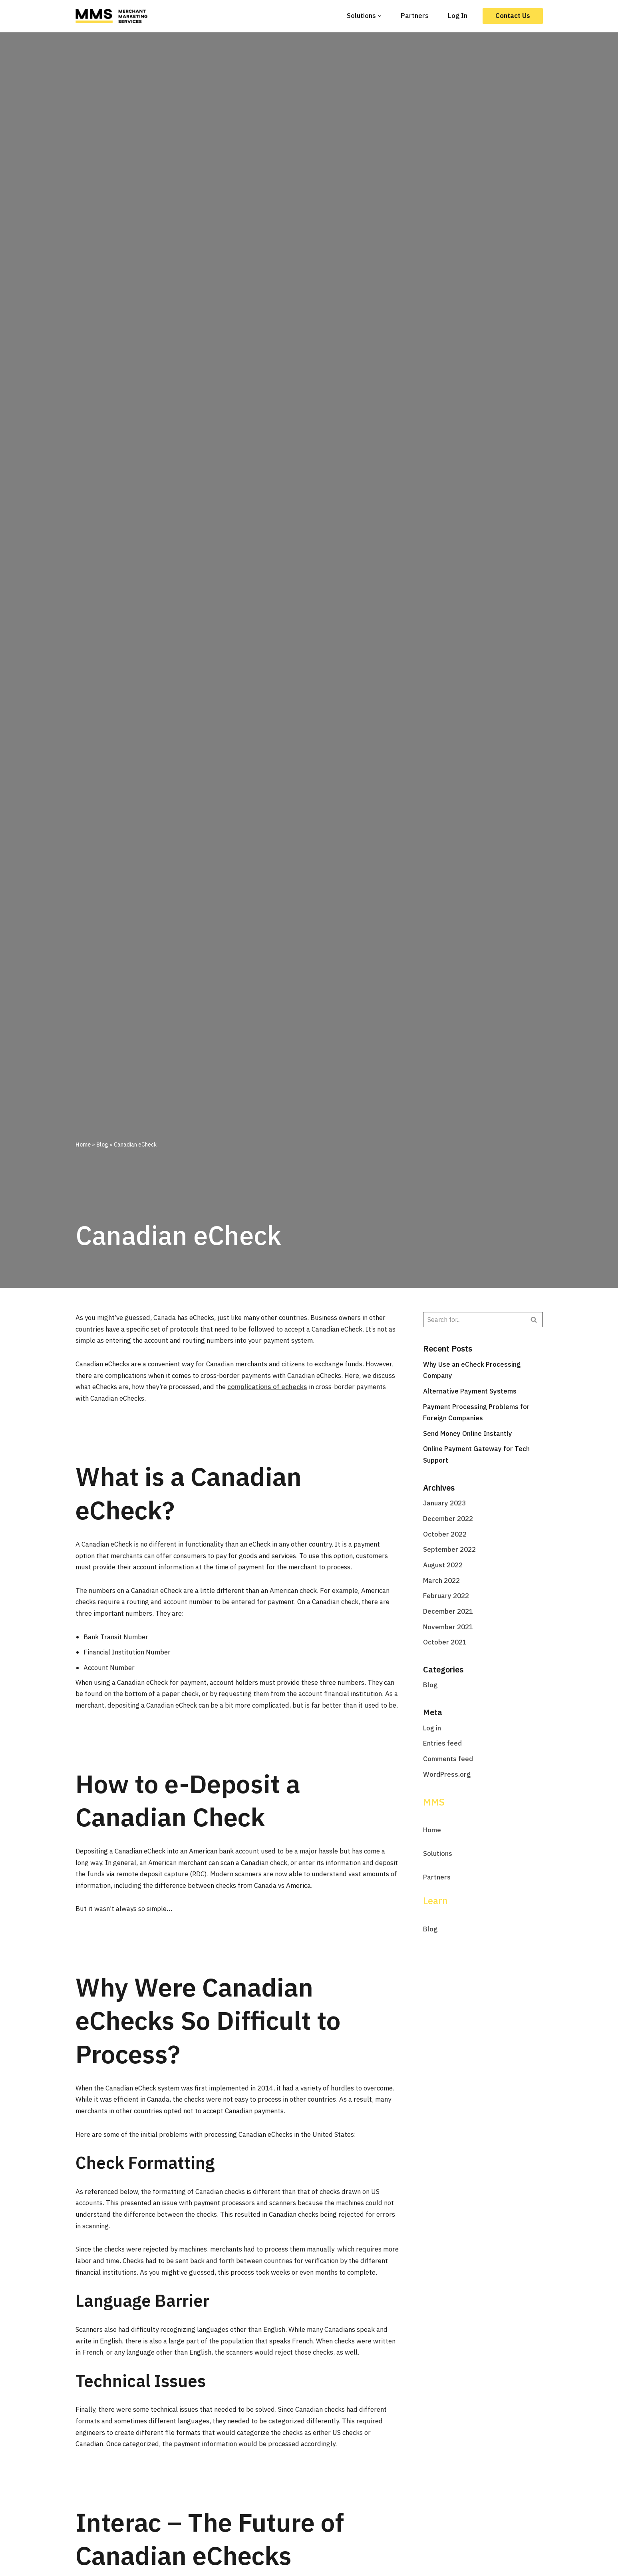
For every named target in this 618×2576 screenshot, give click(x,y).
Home (83, 1144)
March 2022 (441, 1581)
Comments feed (448, 1761)
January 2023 (444, 1504)
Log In (457, 15)
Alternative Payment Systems (470, 1391)
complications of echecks (304, 1387)
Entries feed (442, 1745)
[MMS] (113, 16)
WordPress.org (447, 1776)
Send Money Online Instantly (467, 1433)
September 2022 (449, 1551)
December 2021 (448, 1613)
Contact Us (512, 15)
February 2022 (446, 1597)
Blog (102, 1144)
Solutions (437, 1856)
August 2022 (443, 1566)
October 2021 (445, 1644)
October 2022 (445, 1535)
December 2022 (448, 1519)
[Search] (474, 1319)
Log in (432, 1730)
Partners (415, 15)
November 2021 (448, 1628)
